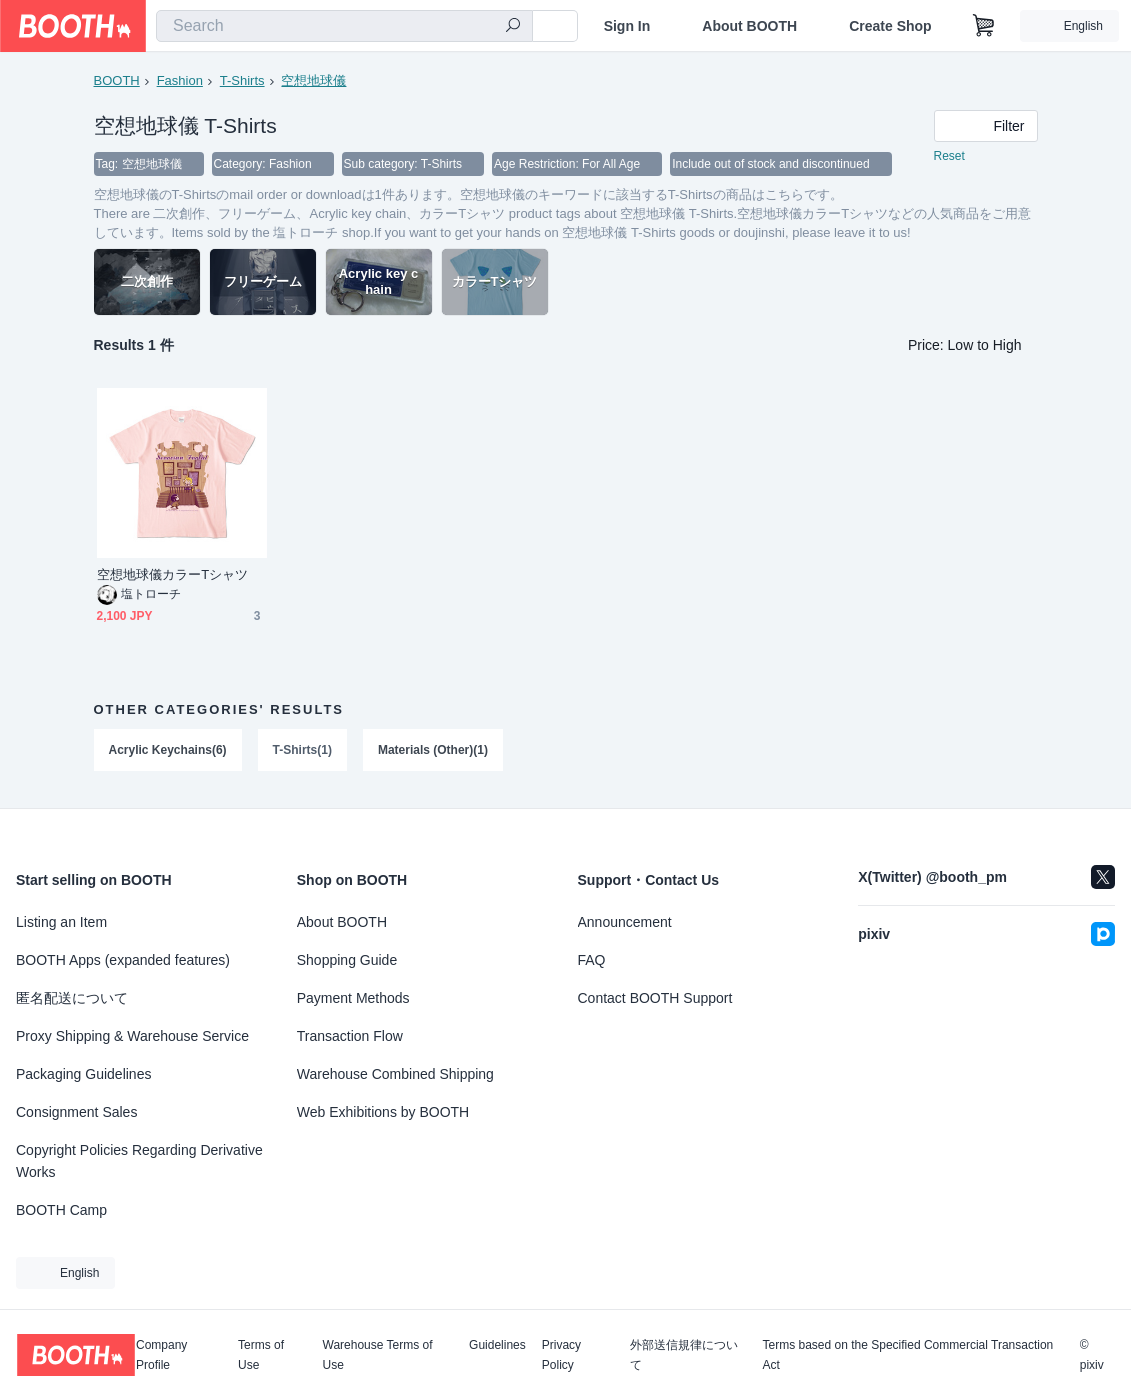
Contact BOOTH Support (655, 998)
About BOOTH (749, 26)
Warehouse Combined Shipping (395, 1074)
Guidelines (497, 1345)
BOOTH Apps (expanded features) (123, 960)
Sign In (627, 26)
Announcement (625, 922)
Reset (949, 156)
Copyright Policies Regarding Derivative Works (139, 1161)
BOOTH (117, 80)
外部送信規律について (684, 1355)
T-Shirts (242, 80)
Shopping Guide (347, 960)
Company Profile (161, 1355)
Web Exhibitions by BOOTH (383, 1112)
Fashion (180, 80)
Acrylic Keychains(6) (168, 750)
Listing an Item (61, 922)
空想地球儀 (313, 80)
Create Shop (890, 26)
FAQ (592, 960)
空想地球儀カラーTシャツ (173, 574)
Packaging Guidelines (83, 1074)
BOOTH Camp (61, 1210)
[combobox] (344, 26)
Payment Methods (353, 998)
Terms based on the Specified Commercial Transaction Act (907, 1355)
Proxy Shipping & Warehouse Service (132, 1036)
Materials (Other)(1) (433, 750)
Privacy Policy (561, 1355)
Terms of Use (261, 1355)
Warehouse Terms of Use (378, 1355)
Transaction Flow (350, 1036)
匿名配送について (72, 998)
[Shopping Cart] (984, 26)
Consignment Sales (76, 1112)
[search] (513, 27)
